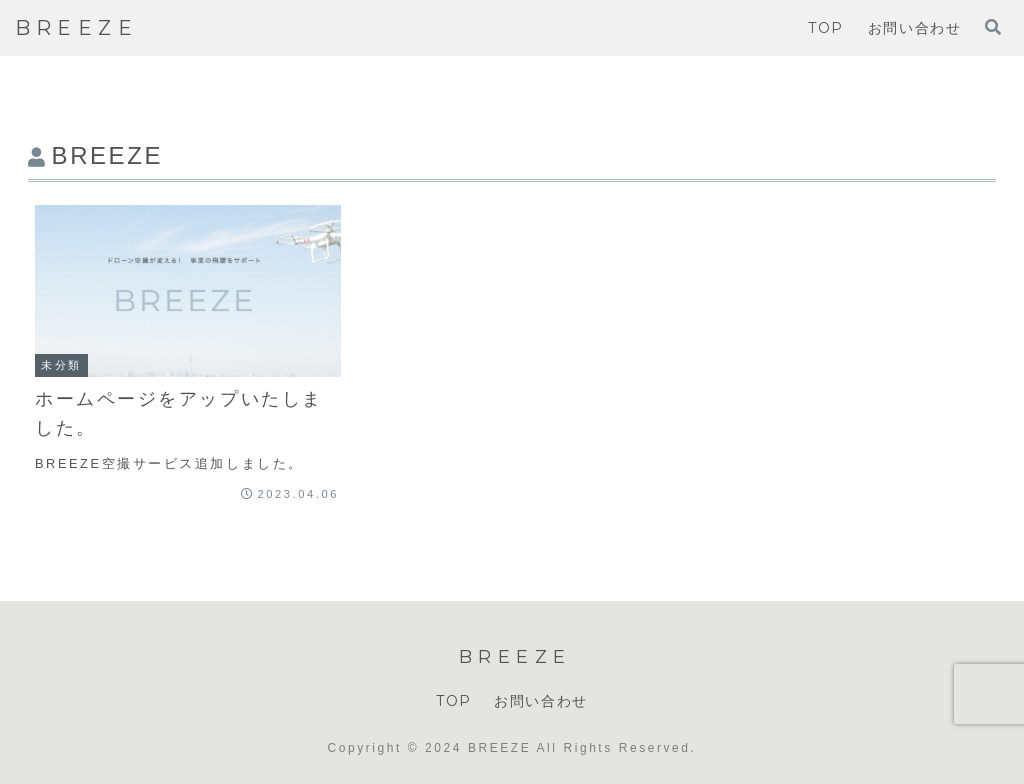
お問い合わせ (541, 701)
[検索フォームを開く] (993, 27)
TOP (454, 701)
